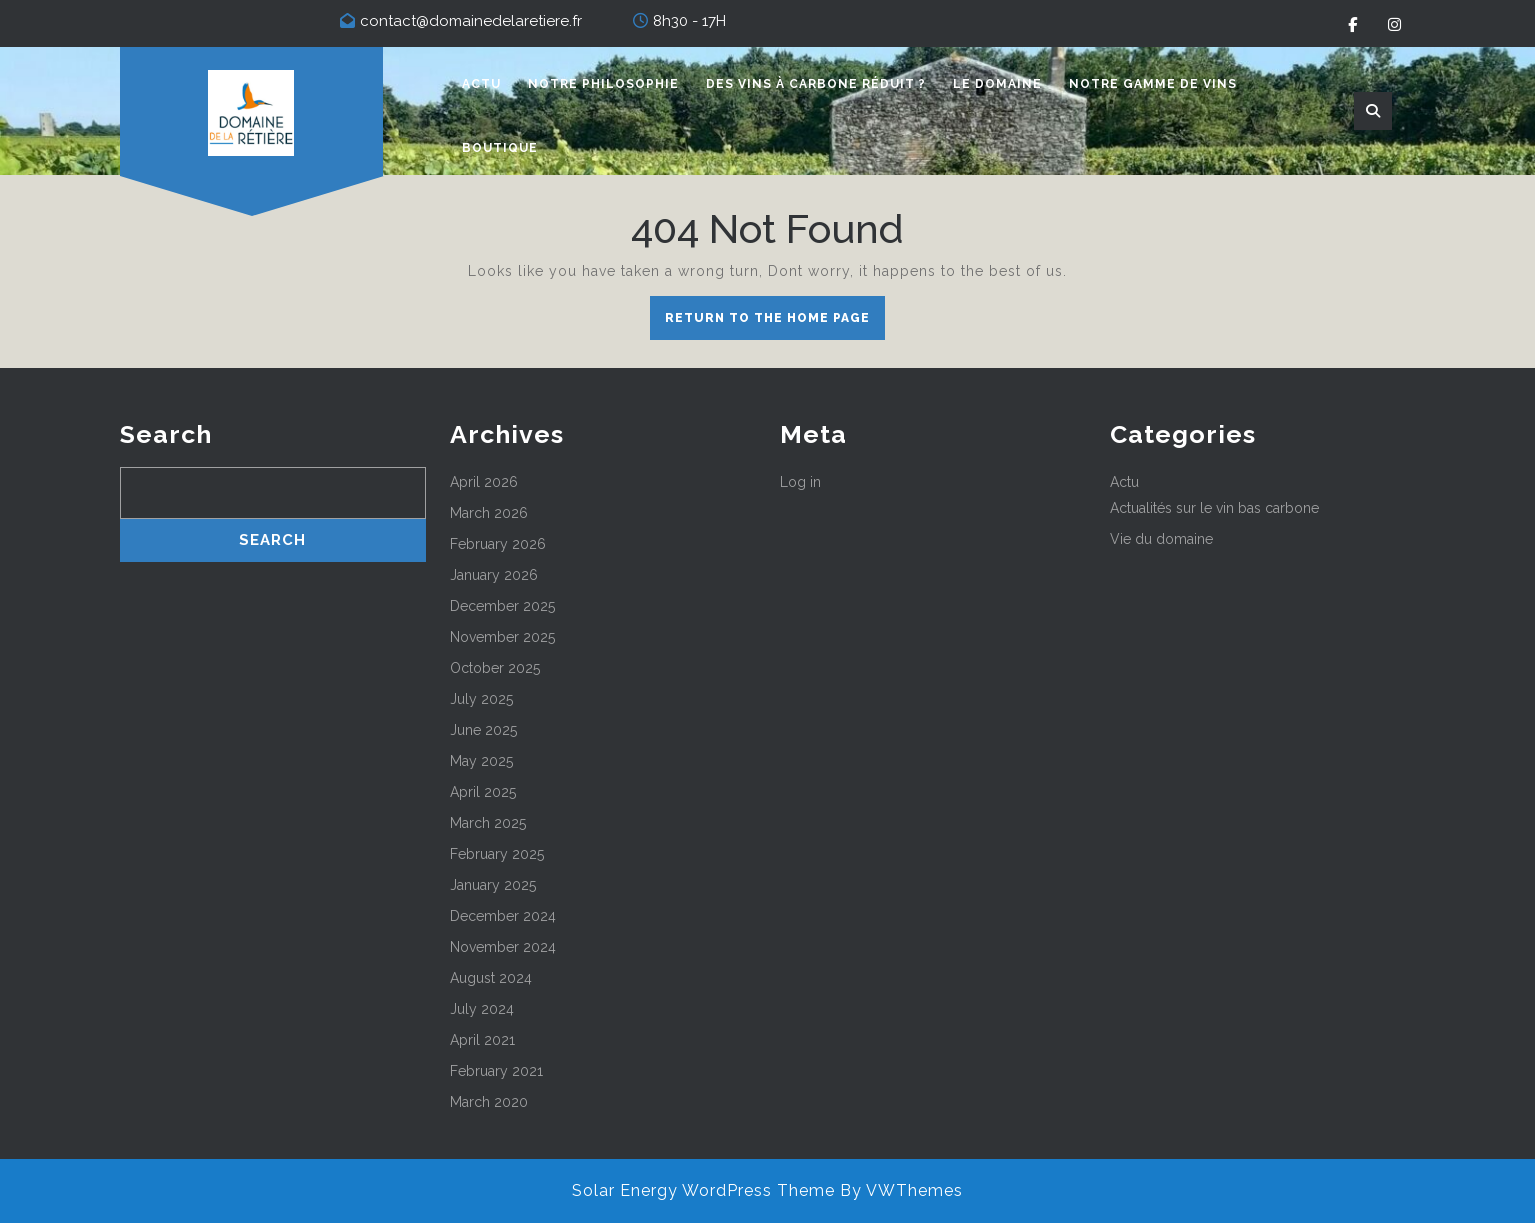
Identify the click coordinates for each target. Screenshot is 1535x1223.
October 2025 (495, 668)
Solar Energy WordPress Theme (703, 1190)
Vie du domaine (1161, 539)
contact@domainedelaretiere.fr (471, 21)
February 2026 (498, 544)
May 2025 (481, 761)
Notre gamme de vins (1153, 84)
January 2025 (493, 885)
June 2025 (483, 730)
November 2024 (503, 947)
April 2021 (482, 1040)
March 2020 (489, 1102)
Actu (481, 84)
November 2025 (502, 637)
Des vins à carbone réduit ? (816, 84)
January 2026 (494, 575)
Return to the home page (775, 323)
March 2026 (489, 513)
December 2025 (502, 606)
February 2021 (496, 1071)
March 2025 (488, 823)
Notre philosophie (603, 84)
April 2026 (484, 482)
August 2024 (491, 978)
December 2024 (503, 916)
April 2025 (483, 792)
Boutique (500, 148)
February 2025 (497, 854)
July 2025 (481, 699)
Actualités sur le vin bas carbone (1214, 508)
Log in (800, 482)
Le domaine (997, 84)
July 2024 (482, 1009)
